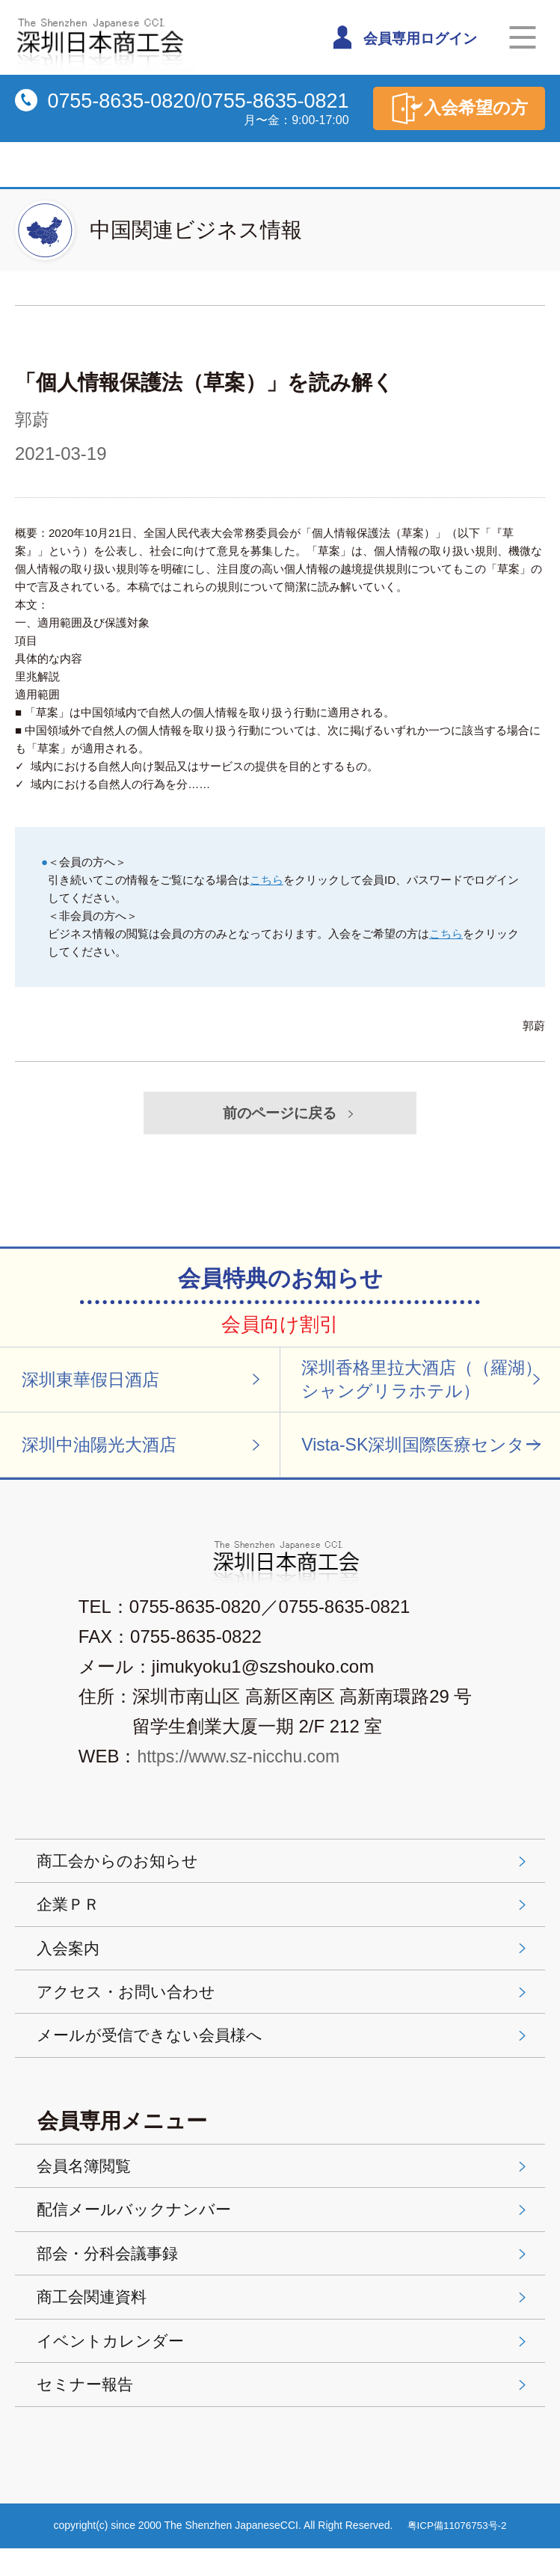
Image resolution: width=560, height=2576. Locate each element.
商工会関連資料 (283, 2319)
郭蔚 (33, 419)
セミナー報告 (283, 2410)
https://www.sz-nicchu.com (242, 1763)
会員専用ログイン (406, 37)
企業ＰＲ (283, 1914)
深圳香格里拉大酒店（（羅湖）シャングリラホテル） (427, 1382)
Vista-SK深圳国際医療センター (427, 1450)
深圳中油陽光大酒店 (143, 1450)
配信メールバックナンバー (283, 2228)
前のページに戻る (291, 1113)
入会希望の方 (455, 108)
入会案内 (283, 1959)
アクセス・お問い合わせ (283, 2005)
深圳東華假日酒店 (143, 1382)
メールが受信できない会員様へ (283, 2050)
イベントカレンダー (283, 2364)
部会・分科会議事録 (283, 2273)
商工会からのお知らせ (283, 1868)
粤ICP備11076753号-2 (457, 2553)
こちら (266, 879)
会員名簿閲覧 (283, 2183)
